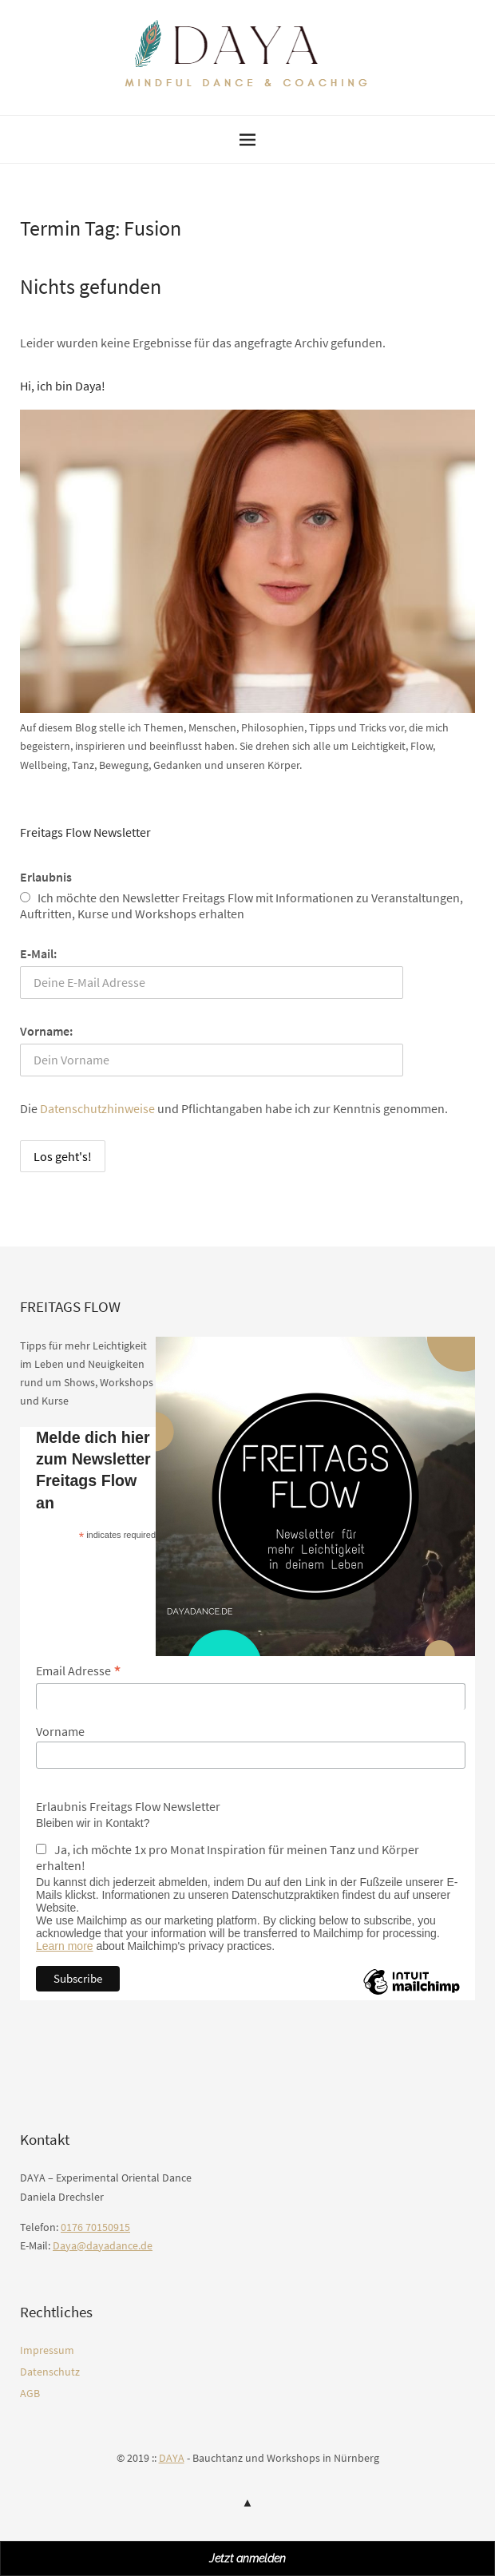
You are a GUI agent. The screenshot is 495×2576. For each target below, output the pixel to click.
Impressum (47, 2350)
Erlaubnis (46, 877)
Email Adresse (78, 1670)
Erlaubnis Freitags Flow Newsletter (128, 1806)
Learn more (64, 1946)
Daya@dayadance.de (102, 2245)
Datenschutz (50, 2371)
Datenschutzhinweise (97, 1108)
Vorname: (46, 1031)
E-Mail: (38, 953)
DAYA (171, 2458)
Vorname (60, 1731)
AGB (30, 2393)
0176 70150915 (95, 2227)
